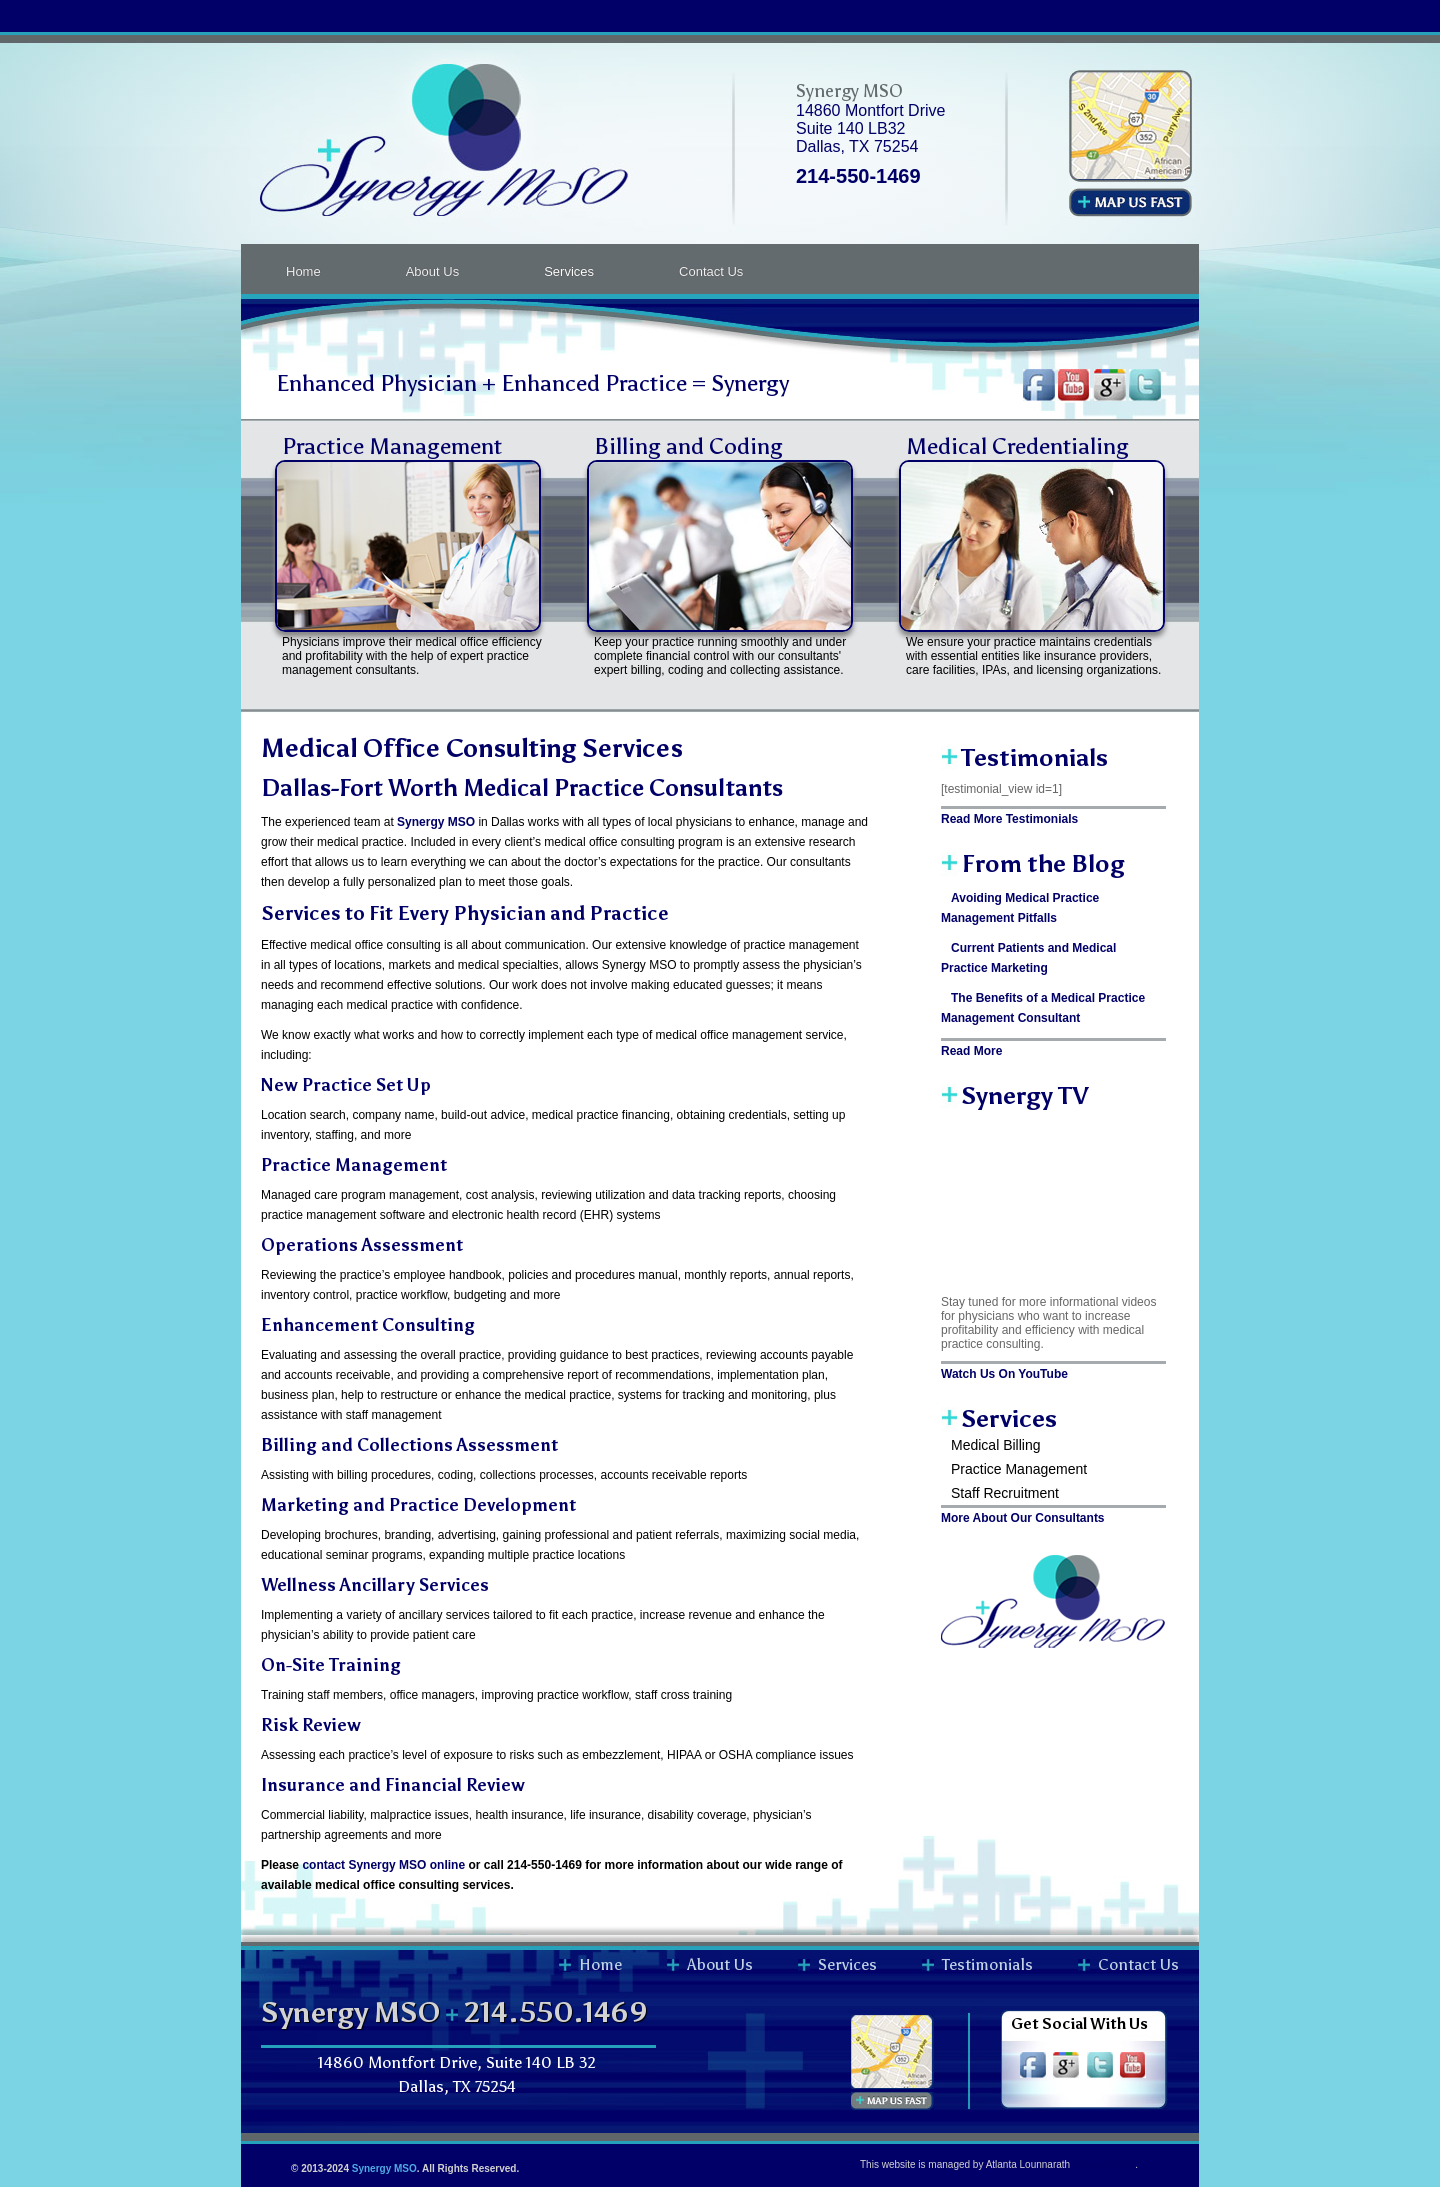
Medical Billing (995, 1445)
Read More (971, 1051)
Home (303, 271)
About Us (432, 271)
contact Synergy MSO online (383, 1865)
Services (569, 271)
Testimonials (987, 1964)
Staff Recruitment (1005, 1493)
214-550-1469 (858, 176)
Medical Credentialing (1017, 446)
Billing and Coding (688, 446)
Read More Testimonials (1009, 819)
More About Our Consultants (1023, 1518)
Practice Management (392, 446)
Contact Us (711, 271)
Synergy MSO (384, 2168)
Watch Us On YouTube (1004, 1374)
